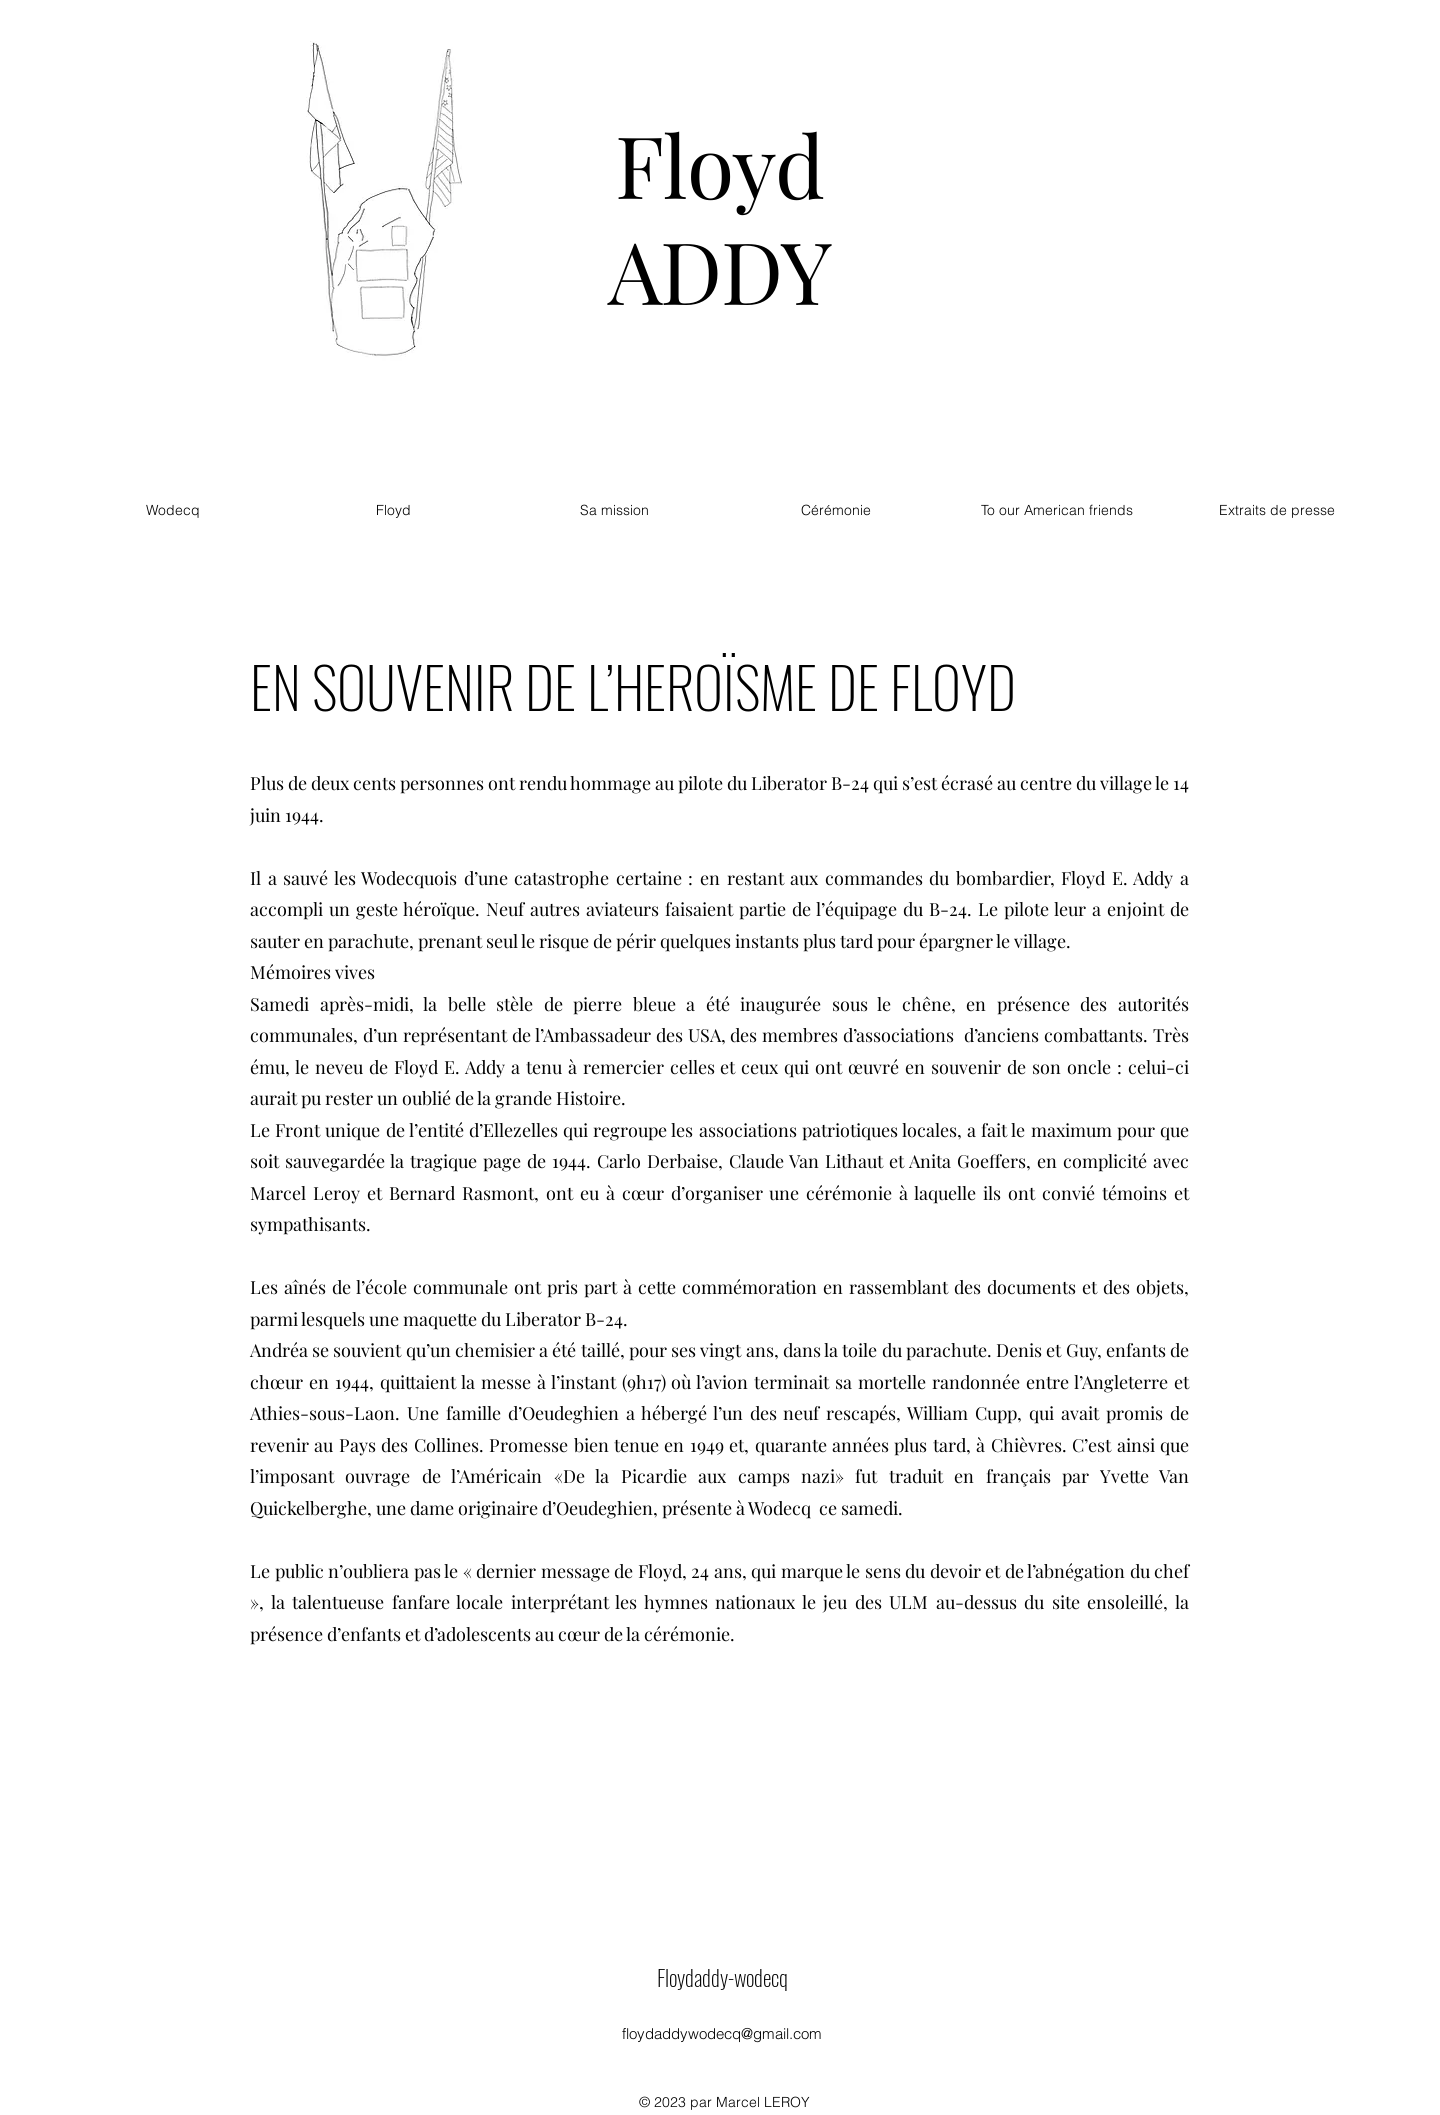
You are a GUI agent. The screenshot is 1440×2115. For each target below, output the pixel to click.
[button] (835, 510)
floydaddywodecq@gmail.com (722, 2033)
